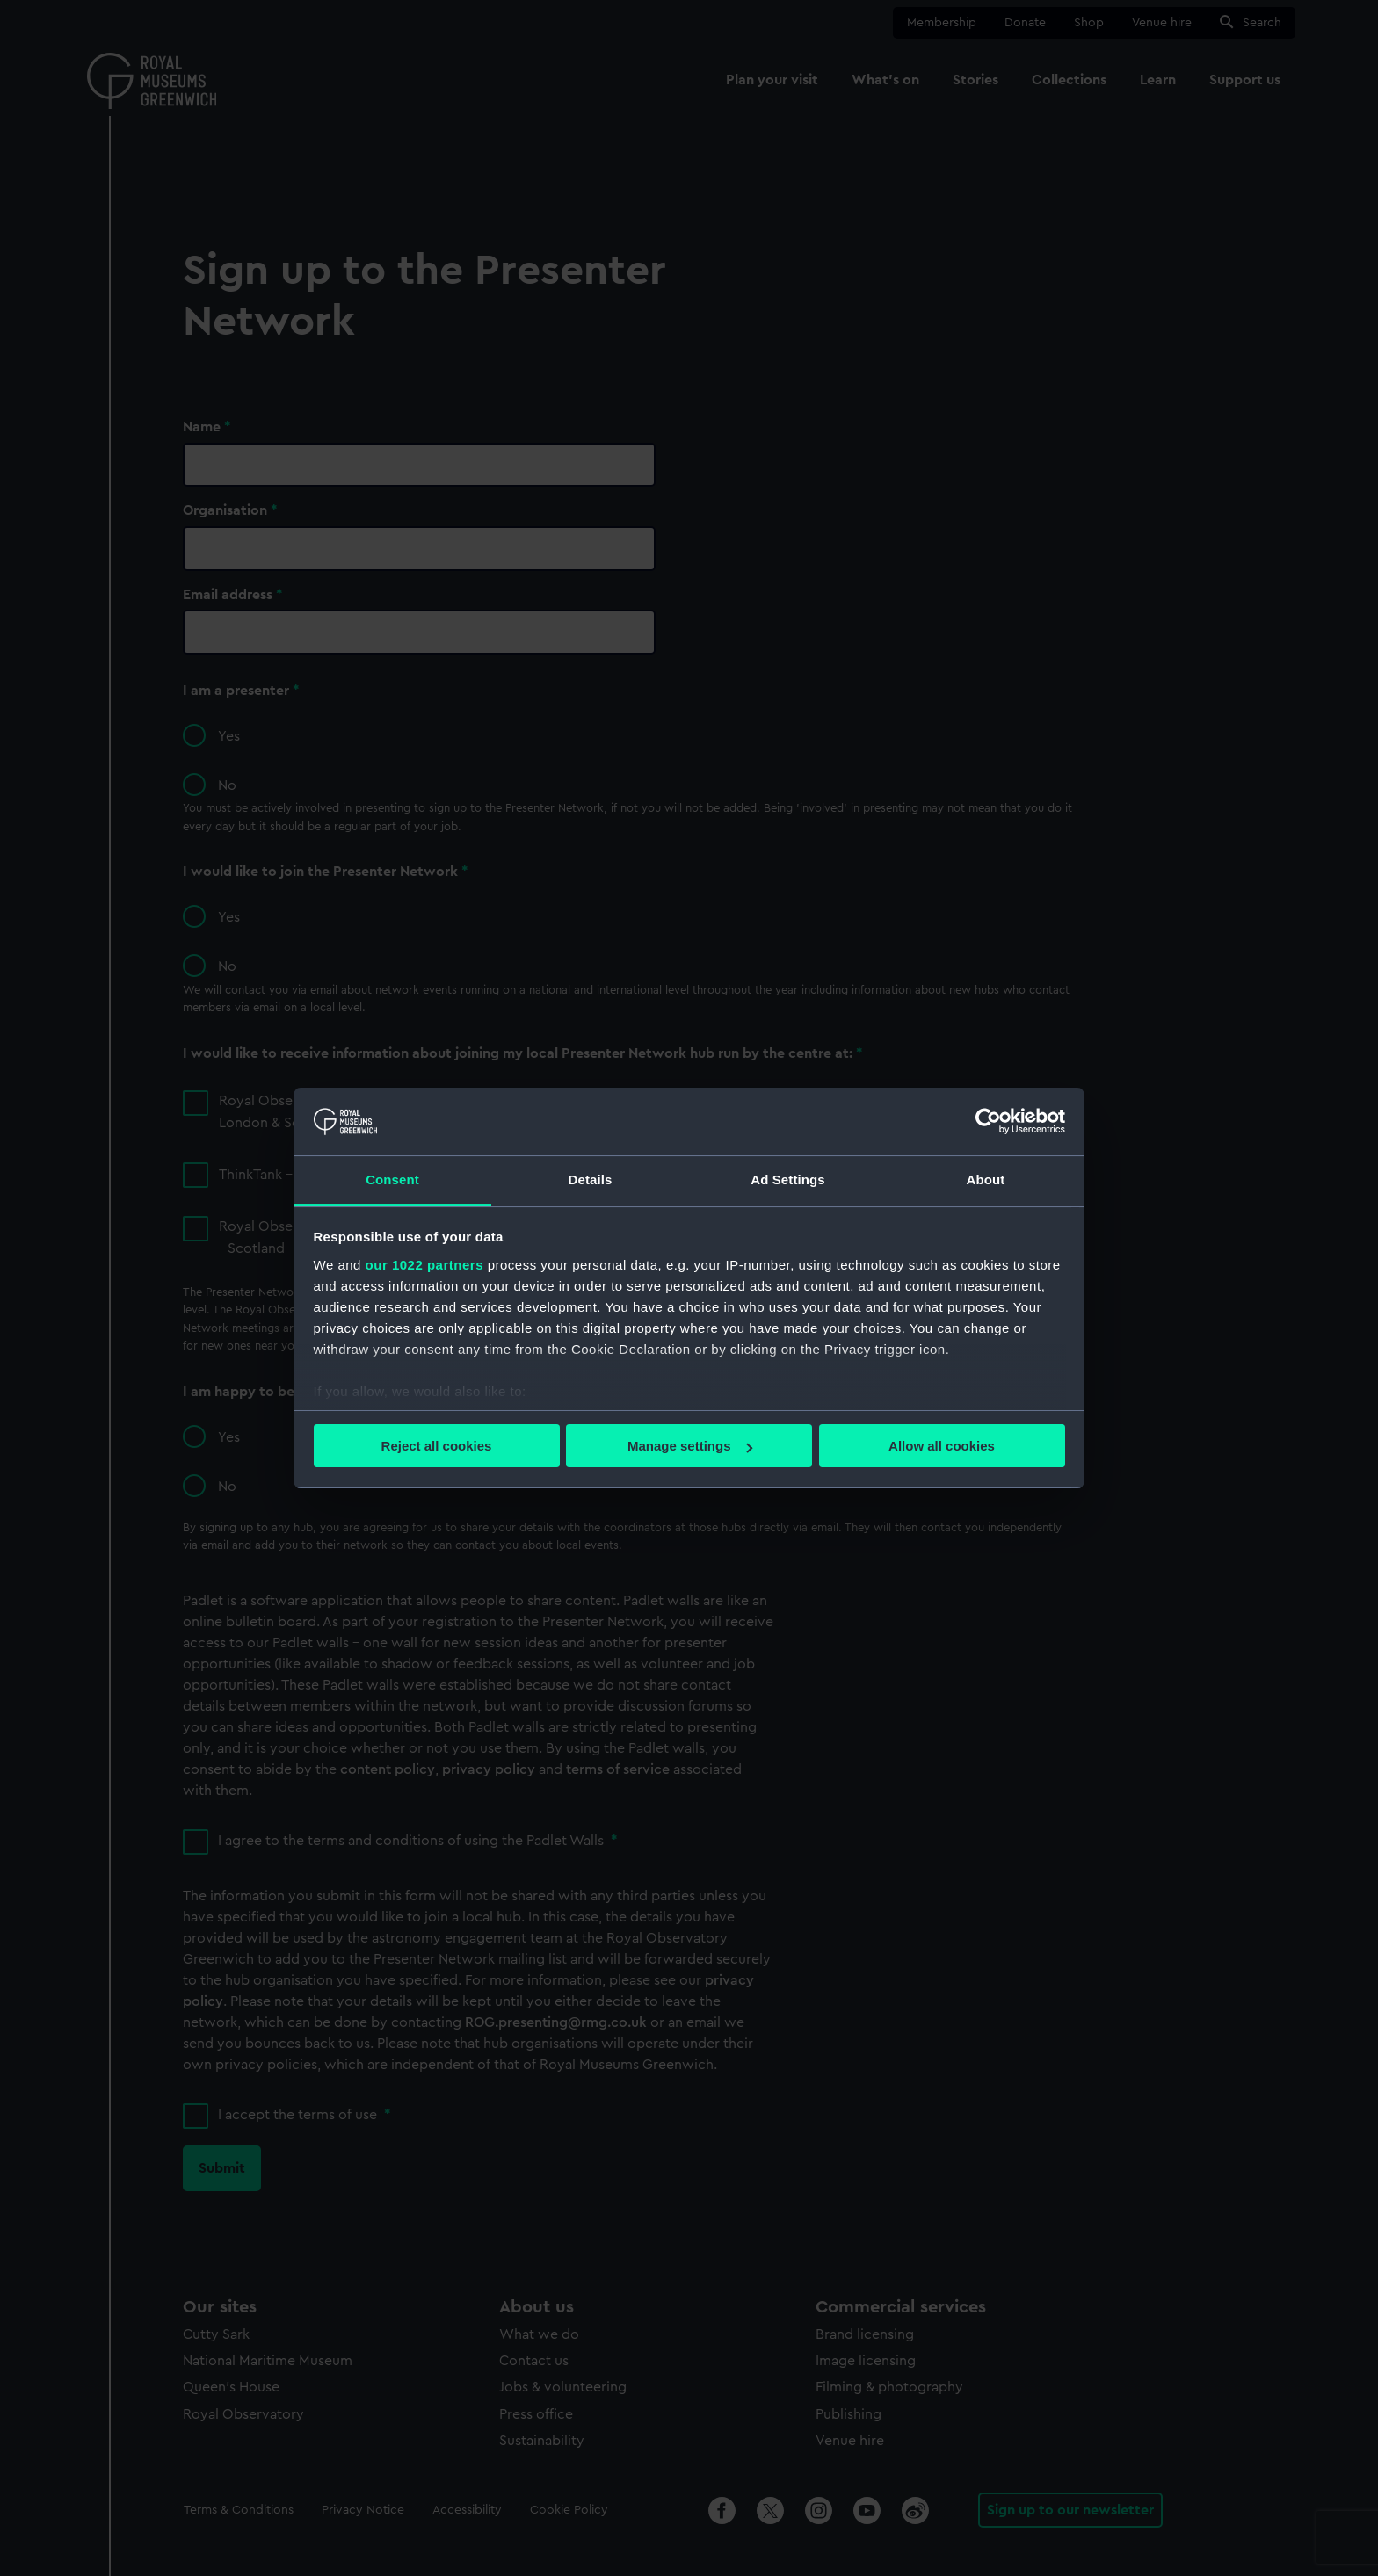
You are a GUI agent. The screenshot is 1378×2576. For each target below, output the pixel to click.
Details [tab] (591, 1179)
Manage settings (689, 1445)
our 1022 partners (424, 1264)
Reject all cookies (436, 1445)
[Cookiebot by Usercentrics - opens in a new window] (988, 1121)
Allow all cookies (941, 1445)
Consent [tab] (392, 1179)
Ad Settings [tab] (787, 1179)
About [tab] (986, 1179)
